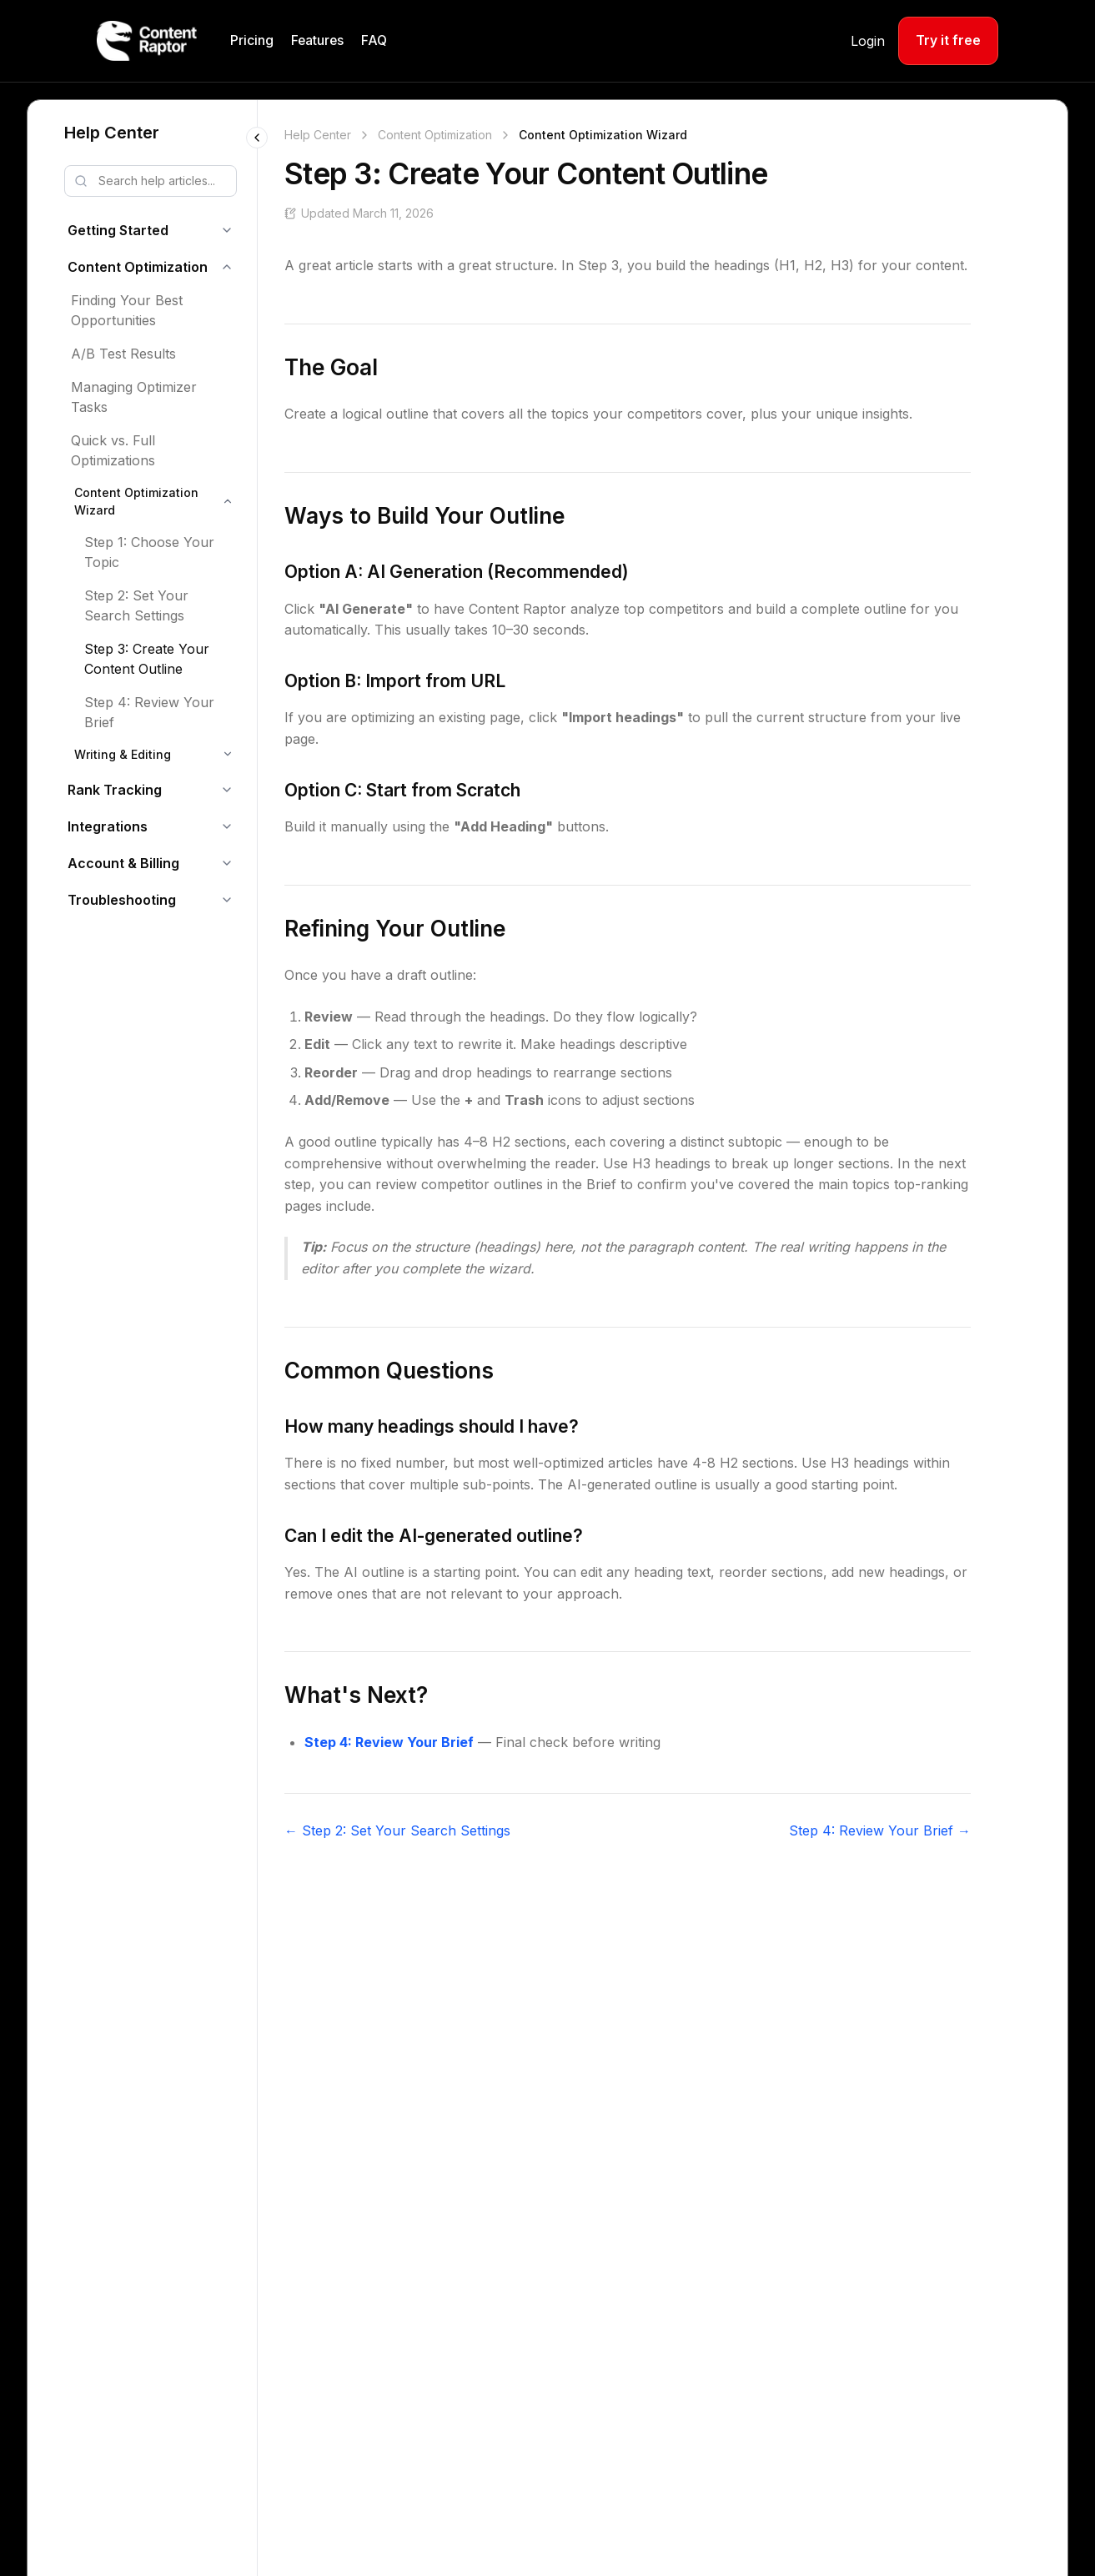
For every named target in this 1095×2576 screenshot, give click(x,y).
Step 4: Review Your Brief (149, 712)
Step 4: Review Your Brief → (880, 1830)
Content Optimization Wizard (136, 501)
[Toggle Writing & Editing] (227, 754)
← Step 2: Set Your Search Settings (397, 1830)
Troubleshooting (122, 899)
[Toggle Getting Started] (227, 230)
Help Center (111, 133)
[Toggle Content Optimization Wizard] (227, 501)
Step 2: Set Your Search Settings (136, 605)
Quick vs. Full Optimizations (113, 450)
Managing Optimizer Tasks (134, 397)
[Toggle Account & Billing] (227, 863)
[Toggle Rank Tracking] (227, 789)
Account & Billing (123, 863)
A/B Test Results (123, 353)
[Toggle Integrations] (227, 826)
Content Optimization (138, 267)
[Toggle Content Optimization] (227, 267)
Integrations (108, 826)
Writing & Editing (122, 754)
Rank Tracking (115, 789)
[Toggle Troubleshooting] (227, 899)
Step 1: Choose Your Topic (149, 552)
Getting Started (118, 230)
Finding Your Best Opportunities (127, 310)
